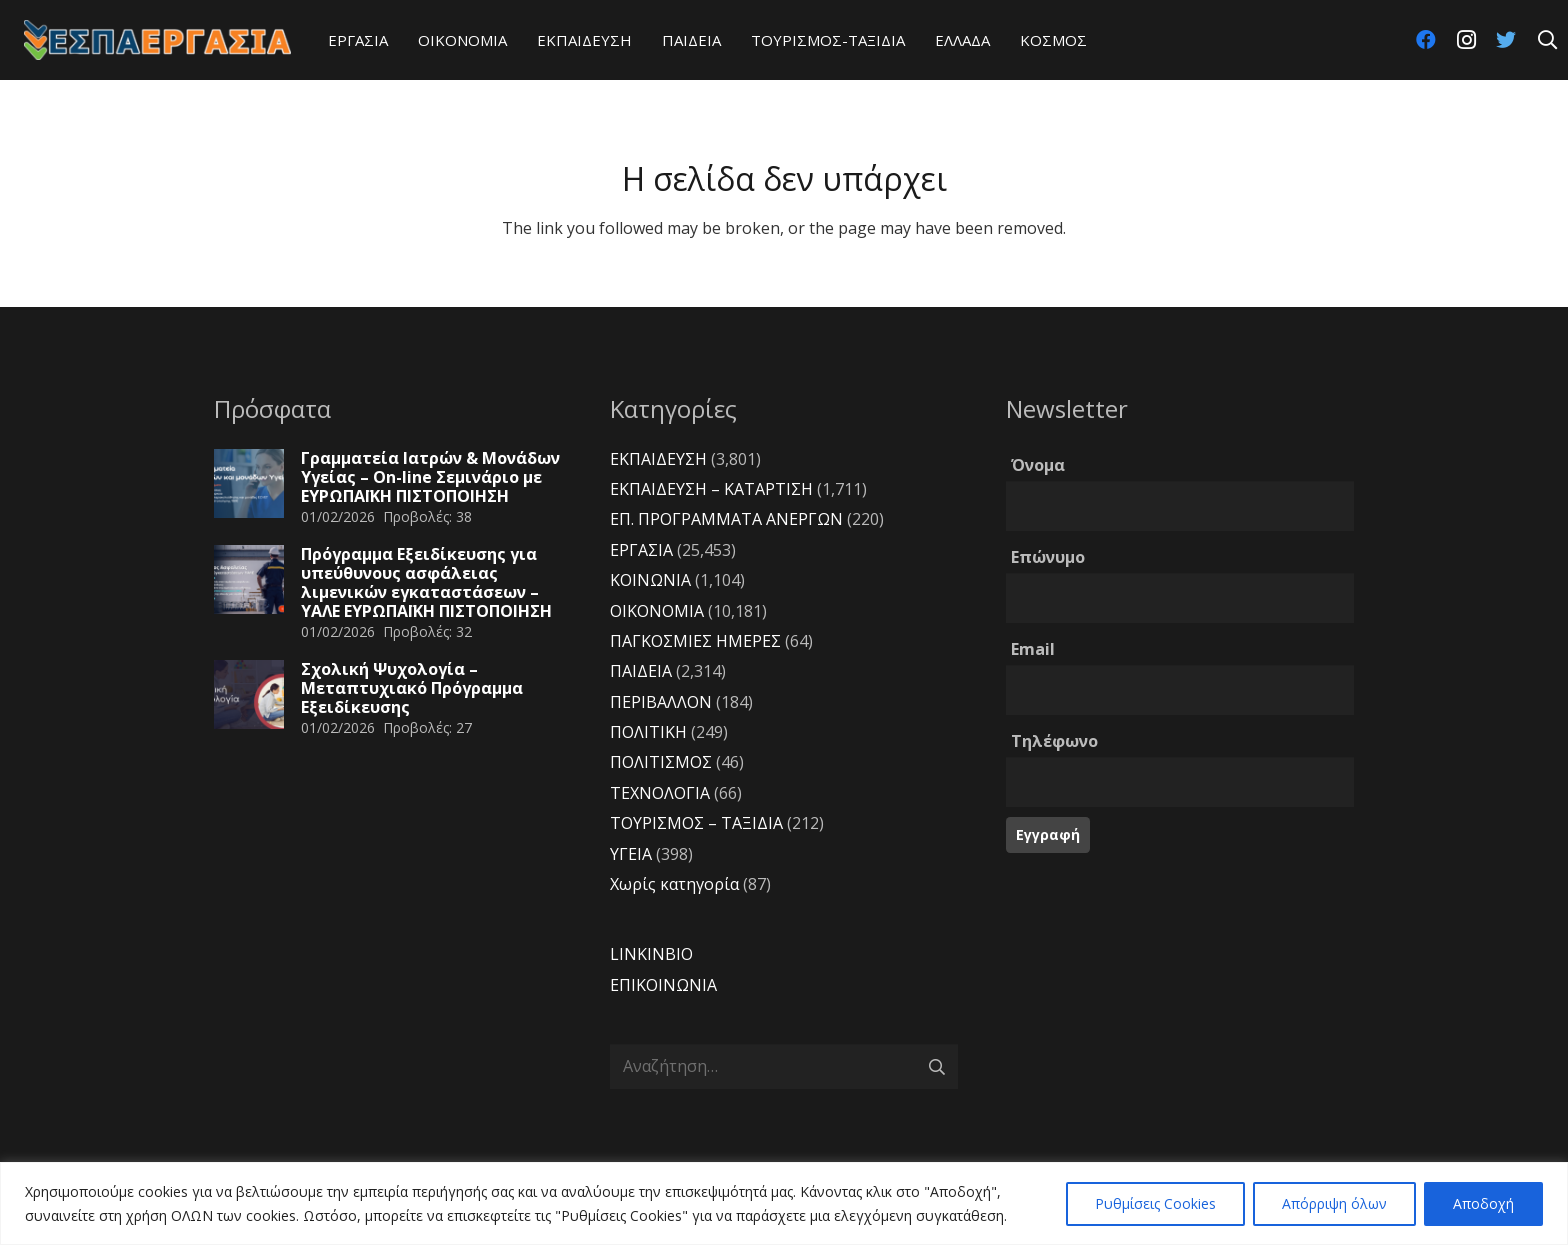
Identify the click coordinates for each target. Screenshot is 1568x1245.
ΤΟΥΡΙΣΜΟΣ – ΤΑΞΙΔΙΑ (696, 823)
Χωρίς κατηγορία (674, 884)
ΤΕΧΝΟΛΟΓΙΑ (660, 793)
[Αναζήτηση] (1547, 40)
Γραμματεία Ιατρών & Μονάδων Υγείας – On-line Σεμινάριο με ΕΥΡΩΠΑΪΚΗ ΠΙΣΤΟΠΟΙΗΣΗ (430, 477)
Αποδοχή (1483, 1203)
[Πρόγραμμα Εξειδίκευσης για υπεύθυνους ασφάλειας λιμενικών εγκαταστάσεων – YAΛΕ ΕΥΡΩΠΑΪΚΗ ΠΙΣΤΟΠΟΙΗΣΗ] (249, 580)
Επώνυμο (1048, 557)
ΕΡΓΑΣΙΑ (641, 550)
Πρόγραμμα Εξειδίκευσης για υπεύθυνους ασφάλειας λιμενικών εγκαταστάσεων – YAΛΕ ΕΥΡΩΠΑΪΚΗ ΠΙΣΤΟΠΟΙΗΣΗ (426, 583)
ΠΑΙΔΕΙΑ (641, 671)
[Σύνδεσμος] (157, 40)
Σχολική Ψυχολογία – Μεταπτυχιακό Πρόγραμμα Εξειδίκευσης (412, 688)
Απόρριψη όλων (1334, 1203)
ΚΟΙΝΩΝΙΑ (650, 580)
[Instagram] (1466, 40)
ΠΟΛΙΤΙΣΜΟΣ (661, 762)
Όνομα (1038, 465)
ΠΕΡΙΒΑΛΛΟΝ (661, 702)
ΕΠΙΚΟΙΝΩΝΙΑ (663, 985)
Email (1033, 649)
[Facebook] (1426, 40)
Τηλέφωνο (1054, 741)
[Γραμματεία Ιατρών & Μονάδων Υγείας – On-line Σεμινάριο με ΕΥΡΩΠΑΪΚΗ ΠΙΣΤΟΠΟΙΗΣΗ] (249, 484)
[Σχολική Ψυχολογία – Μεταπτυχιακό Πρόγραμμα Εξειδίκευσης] (249, 695)
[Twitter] (1506, 40)
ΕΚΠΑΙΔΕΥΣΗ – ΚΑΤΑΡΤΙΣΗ (711, 489)
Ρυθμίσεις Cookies (1155, 1203)
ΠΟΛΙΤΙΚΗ (648, 732)
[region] (784, 1203)
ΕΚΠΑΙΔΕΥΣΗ (658, 459)
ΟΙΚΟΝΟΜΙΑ (657, 611)
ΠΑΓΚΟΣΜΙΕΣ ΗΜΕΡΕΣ (695, 641)
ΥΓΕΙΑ (631, 854)
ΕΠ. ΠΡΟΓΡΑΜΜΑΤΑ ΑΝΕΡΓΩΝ (726, 519)
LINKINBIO (651, 954)
